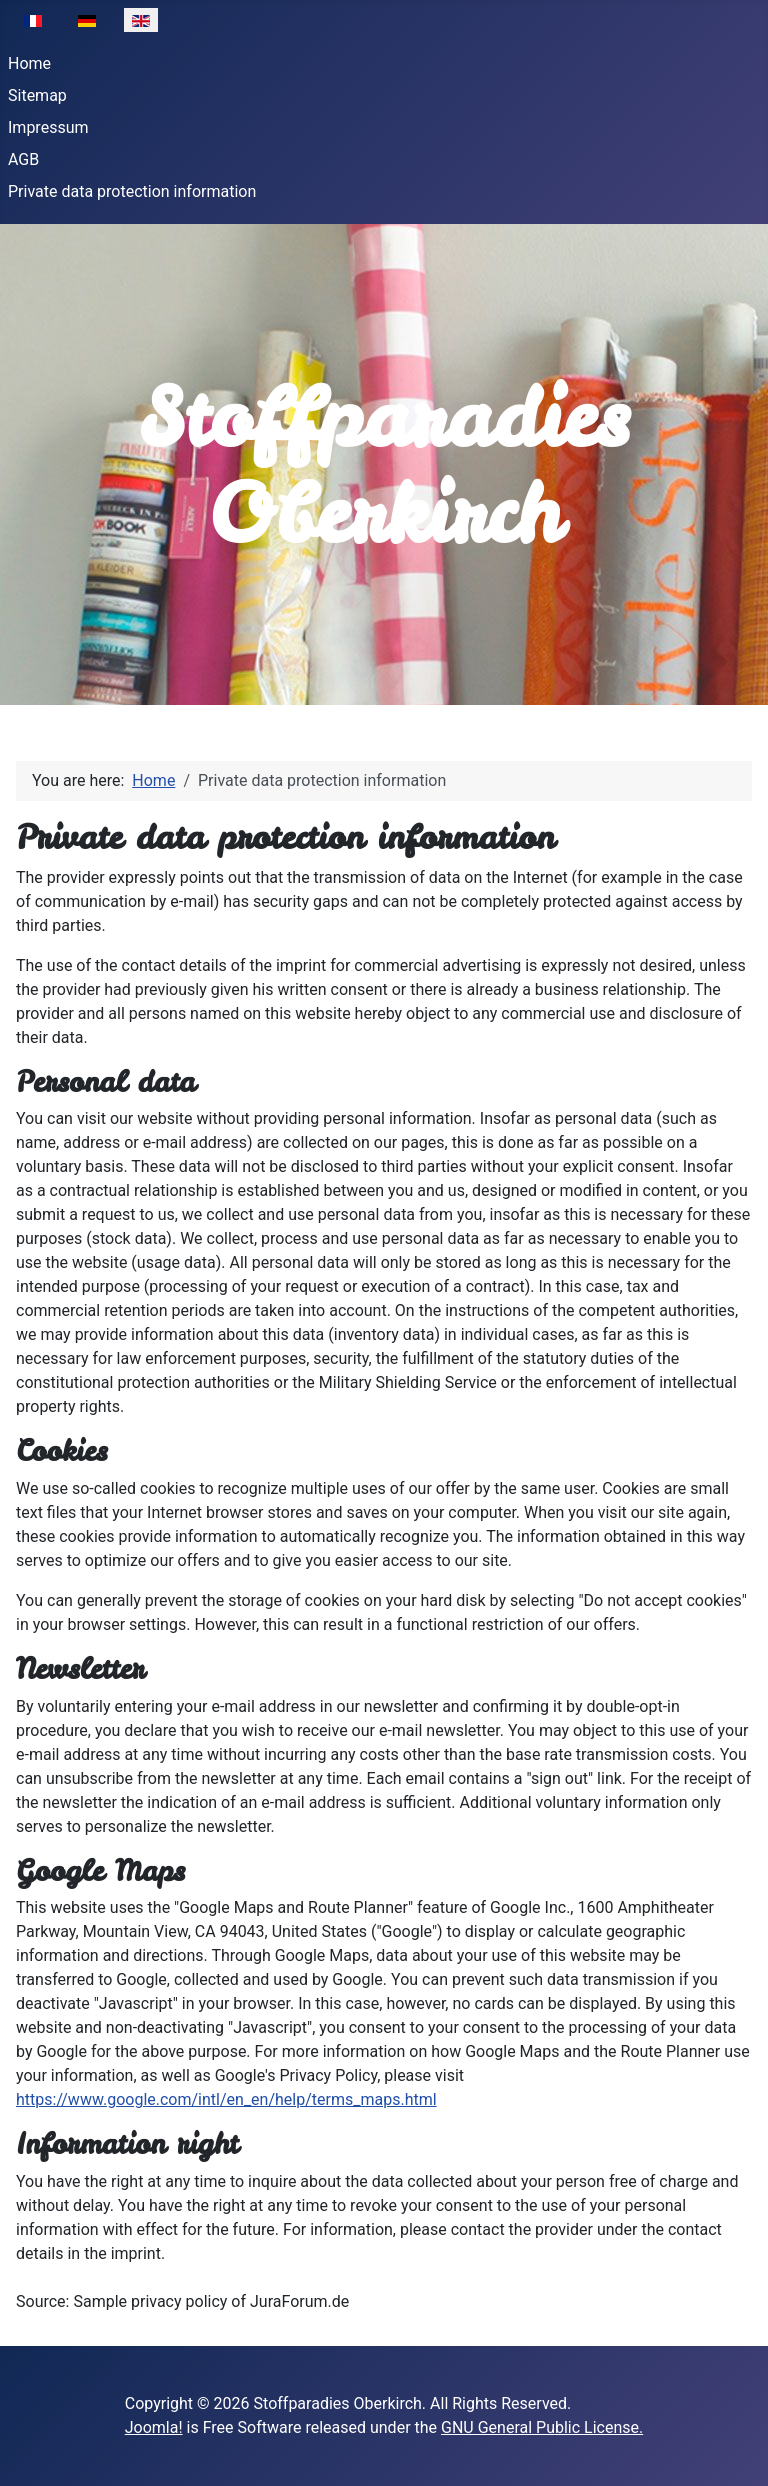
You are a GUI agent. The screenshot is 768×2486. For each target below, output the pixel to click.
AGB (23, 159)
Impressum (48, 127)
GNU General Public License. (542, 2427)
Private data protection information (132, 191)
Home (29, 63)
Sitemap (37, 95)
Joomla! (154, 2427)
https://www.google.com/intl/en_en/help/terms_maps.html (226, 2099)
